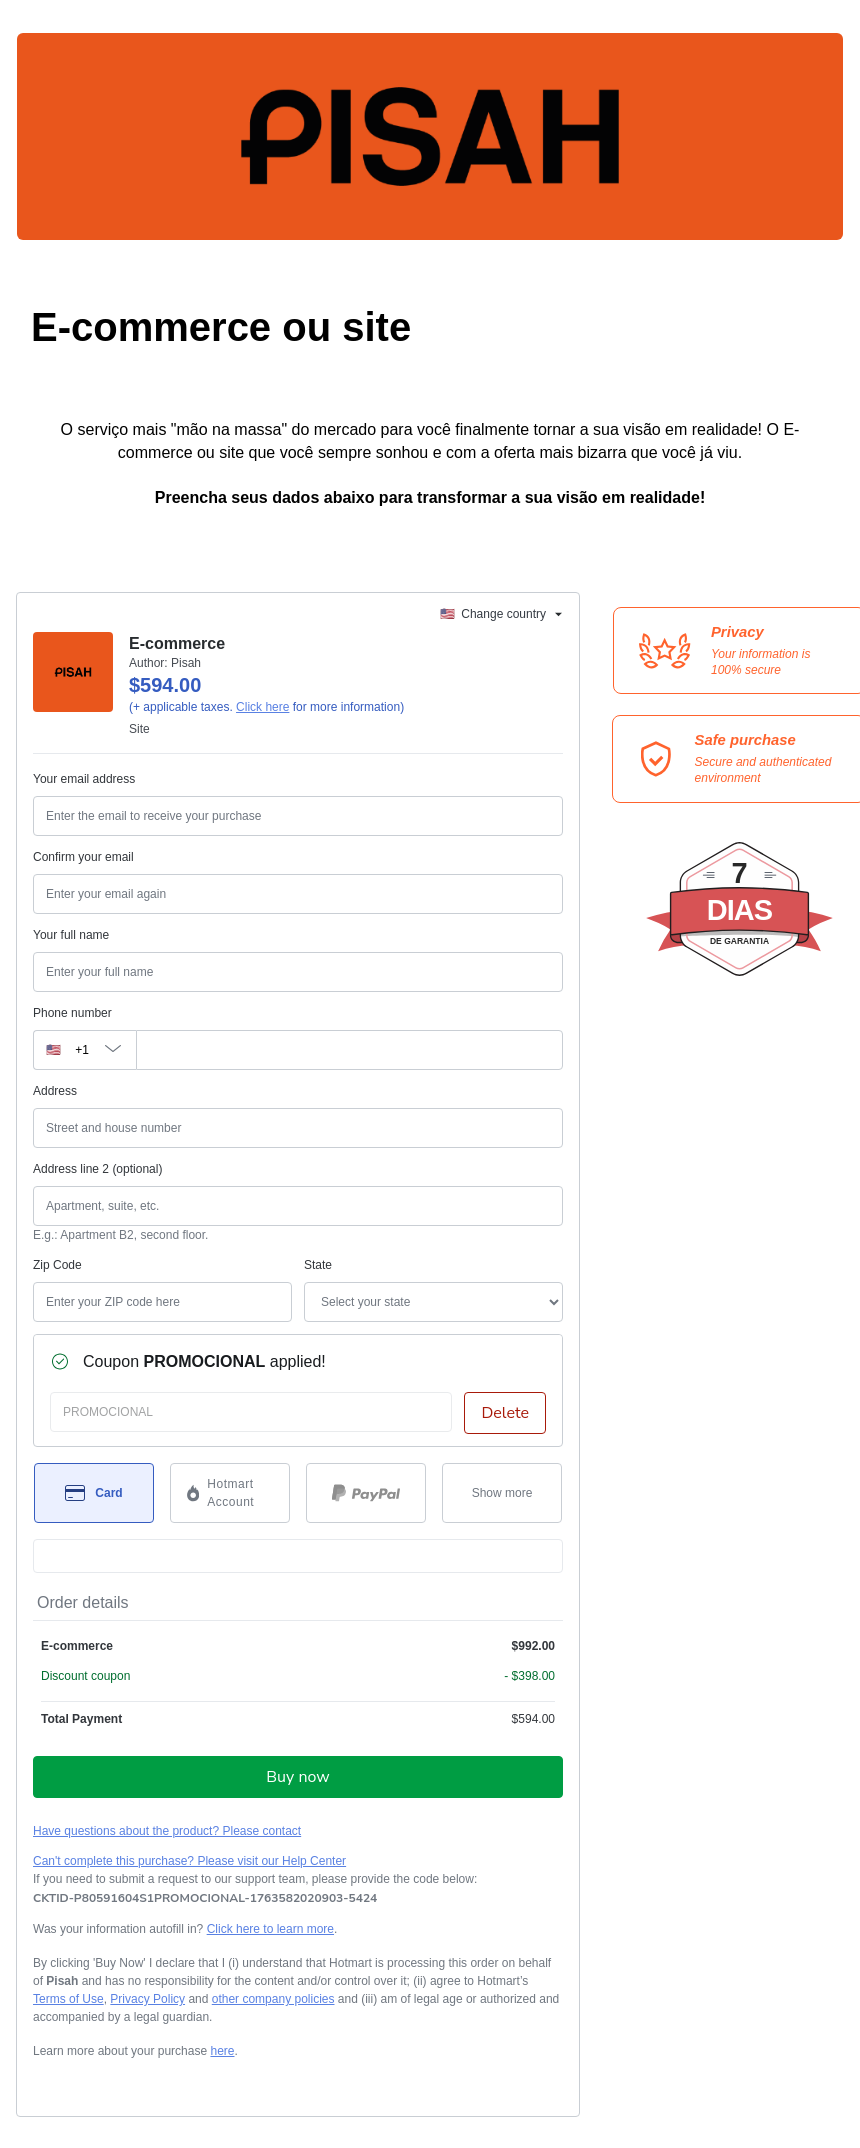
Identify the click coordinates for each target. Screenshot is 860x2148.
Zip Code (57, 1265)
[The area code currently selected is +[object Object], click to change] (84, 1050)
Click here (262, 707)
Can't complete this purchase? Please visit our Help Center (189, 1861)
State (318, 1265)
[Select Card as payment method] (94, 1493)
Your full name (71, 935)
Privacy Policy (147, 1999)
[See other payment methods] (502, 1493)
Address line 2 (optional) (97, 1169)
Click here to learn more (270, 1929)
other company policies (273, 1999)
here (222, 2051)
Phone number (72, 1013)
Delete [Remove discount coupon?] (505, 1413)
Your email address (84, 779)
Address (55, 1091)
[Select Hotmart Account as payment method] (230, 1493)
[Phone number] (349, 1050)
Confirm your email (83, 857)
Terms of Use (68, 1999)
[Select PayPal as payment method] (366, 1493)
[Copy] (205, 1898)
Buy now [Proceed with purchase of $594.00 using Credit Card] (297, 1777)
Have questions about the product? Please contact (167, 1831)
